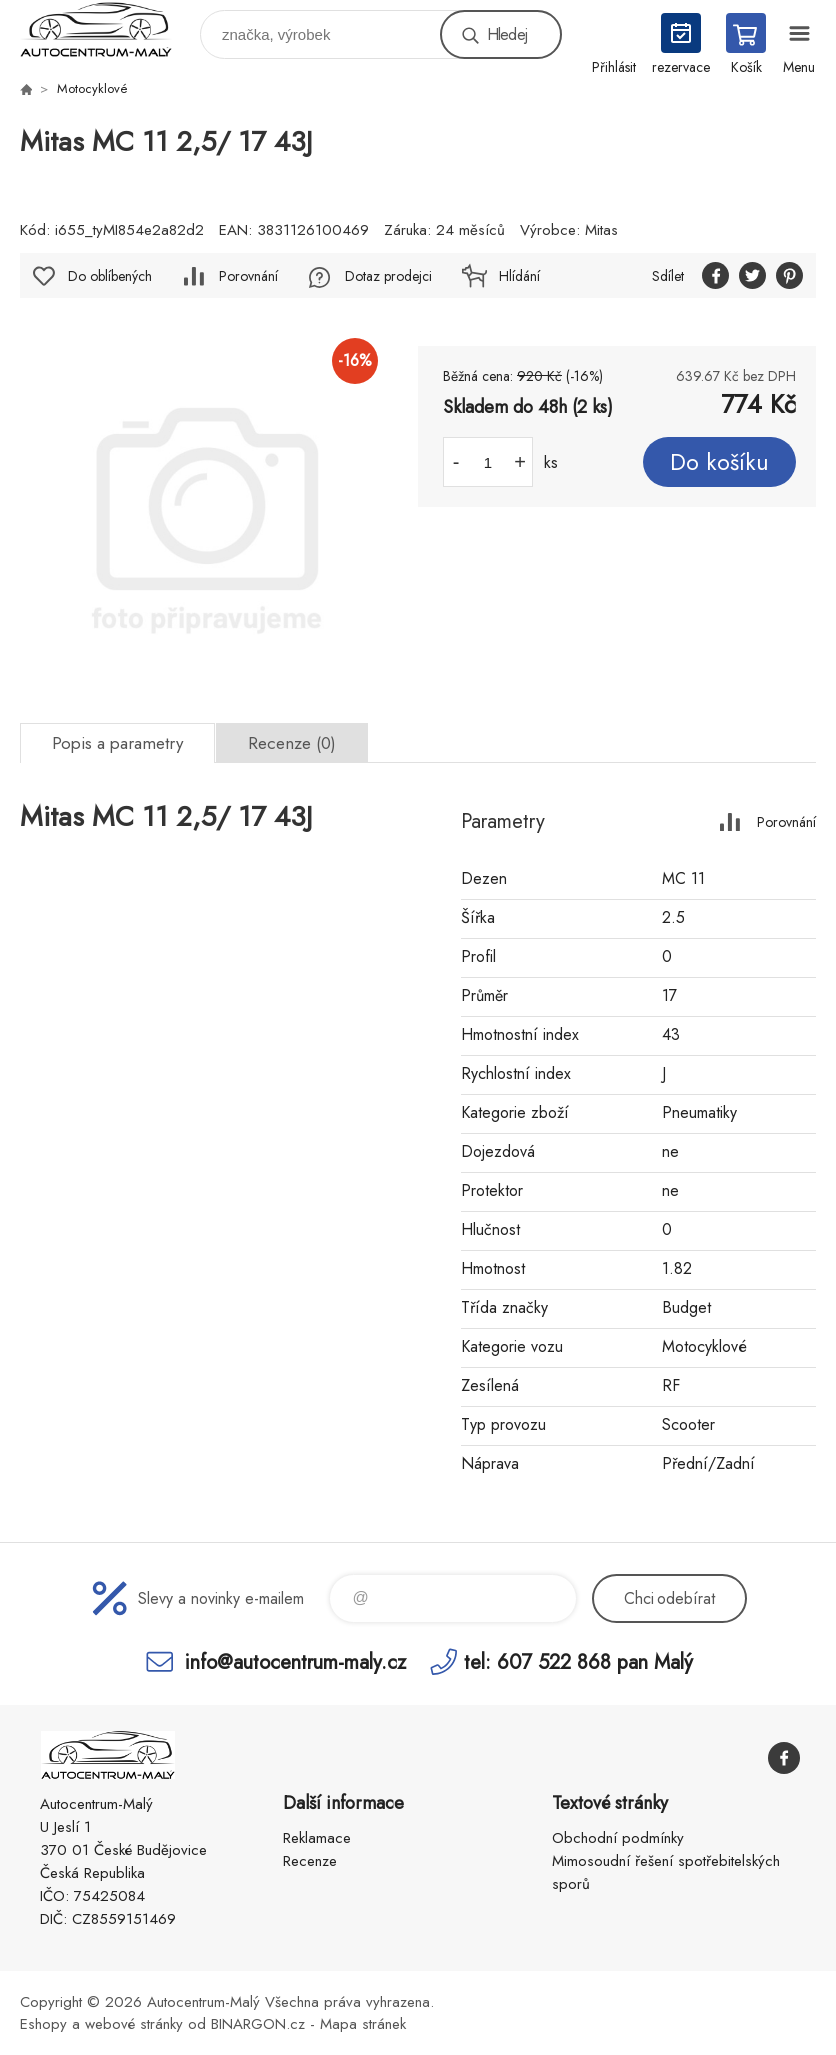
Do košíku (719, 462)
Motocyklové (92, 88)
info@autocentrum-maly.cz (295, 1661)
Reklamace (317, 1838)
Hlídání (519, 276)
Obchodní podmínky (618, 1838)
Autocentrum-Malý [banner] (108, 29)
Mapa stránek (363, 2024)
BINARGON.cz (258, 2024)
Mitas (601, 230)
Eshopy (43, 2024)
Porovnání (248, 276)
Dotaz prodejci (388, 276)
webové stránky (134, 2024)
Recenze (310, 1861)
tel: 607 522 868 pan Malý (578, 1661)
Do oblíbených (110, 276)
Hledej (507, 34)
